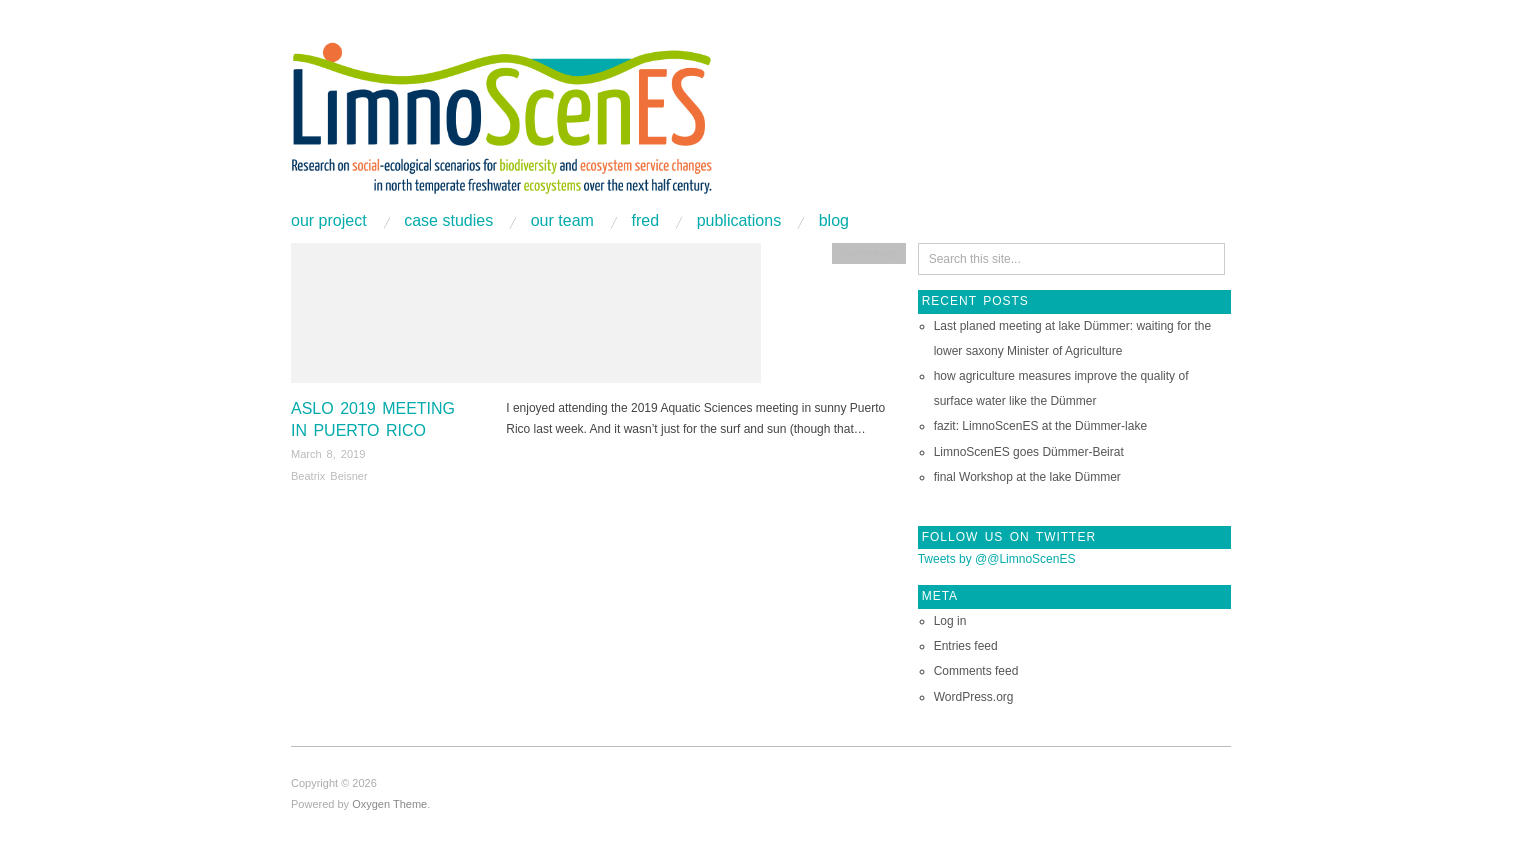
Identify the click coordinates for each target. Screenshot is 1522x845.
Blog (834, 221)
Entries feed (966, 646)
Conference (868, 253)
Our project (329, 221)
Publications (739, 221)
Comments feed (976, 671)
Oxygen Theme (389, 804)
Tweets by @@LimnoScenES (997, 559)
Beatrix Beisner (329, 476)
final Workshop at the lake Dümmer (1027, 477)
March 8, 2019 (328, 454)
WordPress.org (974, 697)
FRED (645, 221)
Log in (950, 621)
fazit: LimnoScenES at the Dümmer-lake (1040, 426)
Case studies (448, 221)
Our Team (562, 221)
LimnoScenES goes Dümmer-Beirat (1029, 452)
